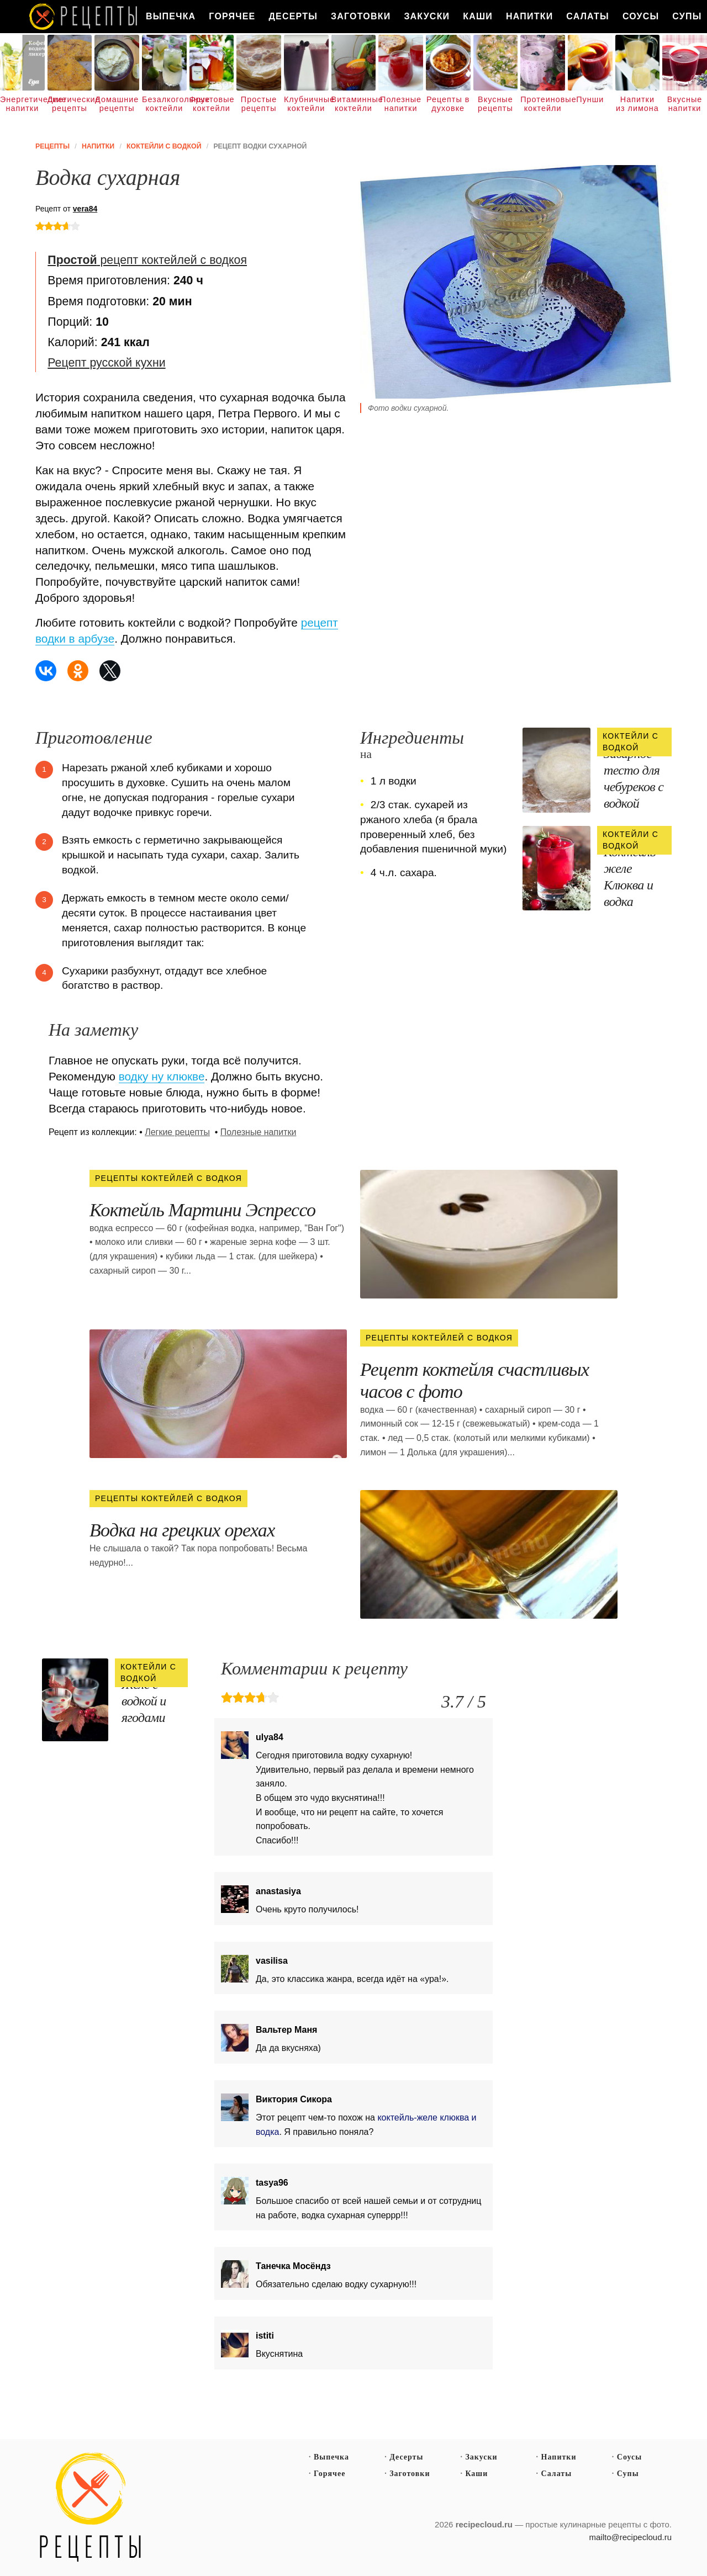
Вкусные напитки (685, 104)
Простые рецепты (259, 104)
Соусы (640, 16)
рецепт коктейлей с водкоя (147, 260)
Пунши (590, 99)
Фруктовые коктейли (211, 104)
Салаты (587, 16)
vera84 (85, 208)
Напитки (529, 16)
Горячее (232, 16)
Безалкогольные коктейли (164, 104)
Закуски (427, 16)
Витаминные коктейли (353, 104)
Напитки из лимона (637, 104)
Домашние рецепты (117, 104)
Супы (628, 2473)
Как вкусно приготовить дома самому (84, 16)
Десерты (293, 16)
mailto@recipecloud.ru (630, 2537)
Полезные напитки (400, 104)
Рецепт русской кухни (106, 362)
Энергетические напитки (22, 104)
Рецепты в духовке (447, 104)
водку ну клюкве (162, 1076)
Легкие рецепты (177, 1132)
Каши (478, 16)
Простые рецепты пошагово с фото (90, 2507)
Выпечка (171, 16)
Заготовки (361, 16)
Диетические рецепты (70, 104)
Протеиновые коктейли (542, 104)
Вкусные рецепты (495, 104)
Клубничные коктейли (306, 104)
